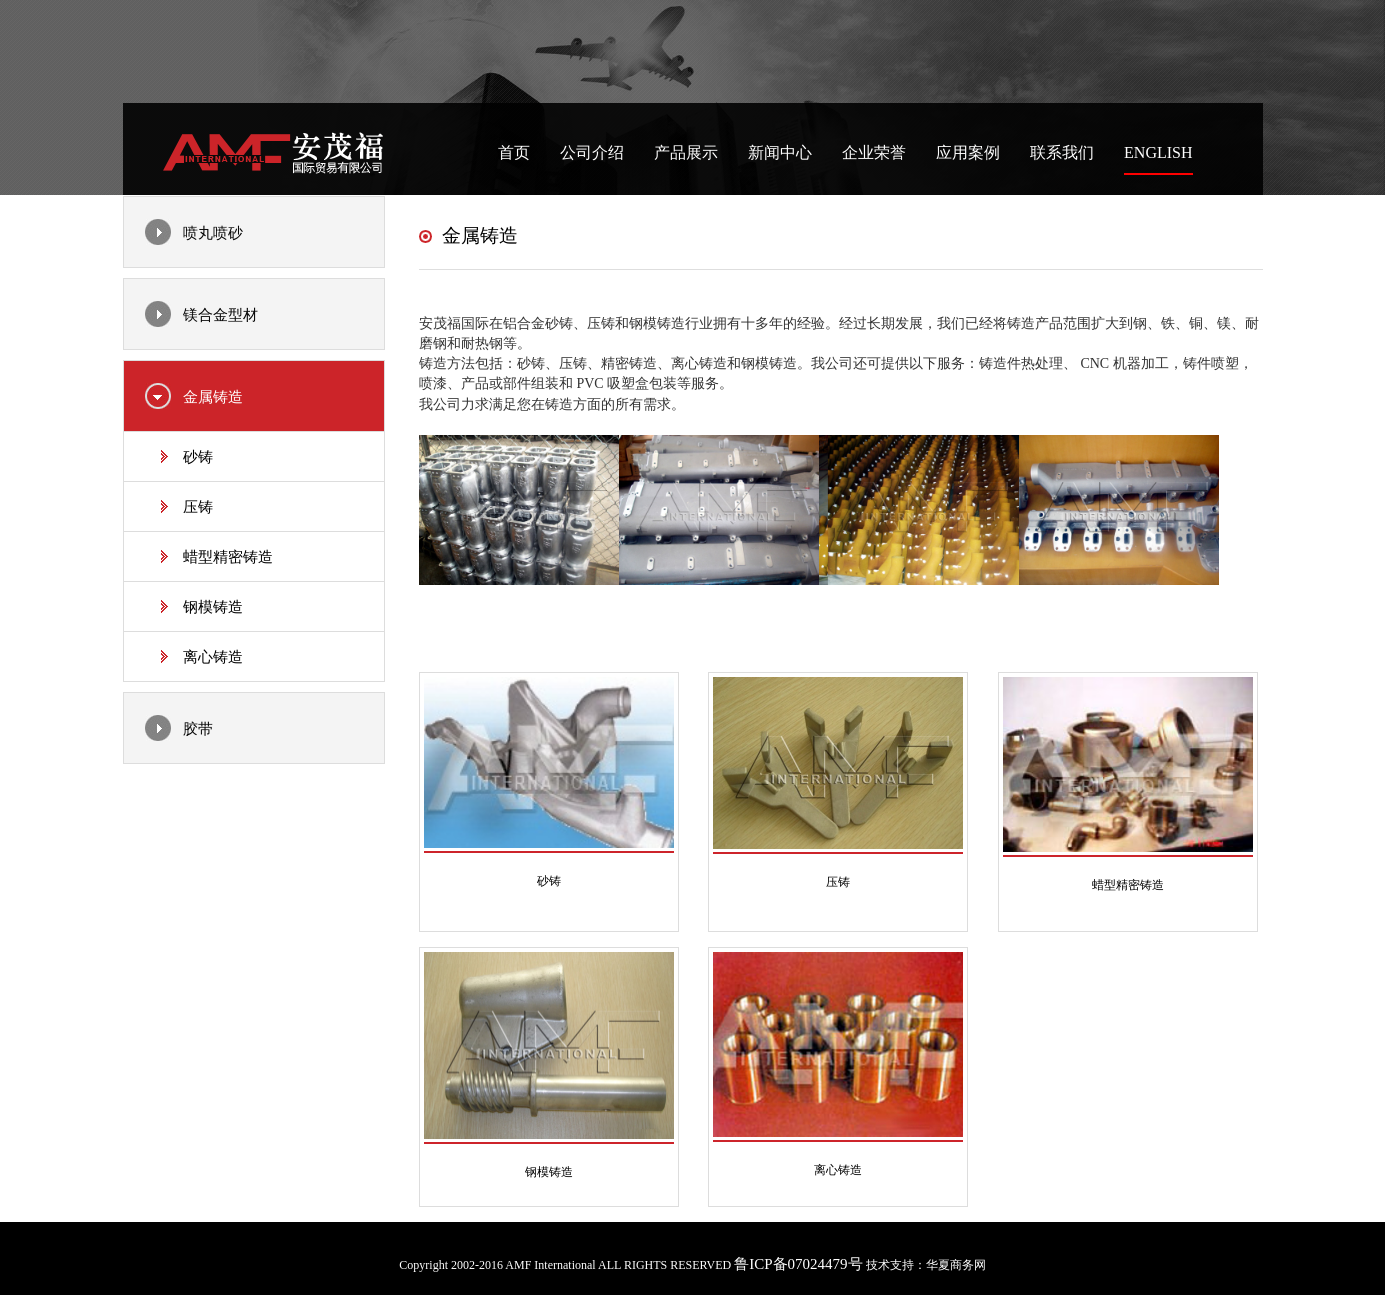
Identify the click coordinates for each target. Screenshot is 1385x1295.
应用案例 (968, 152)
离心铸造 (213, 657)
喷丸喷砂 (213, 233)
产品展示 (686, 152)
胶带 (198, 729)
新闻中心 (780, 152)
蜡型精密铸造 (228, 557)
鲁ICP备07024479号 (798, 1264)
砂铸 (198, 457)
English (1158, 152)
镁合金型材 (220, 315)
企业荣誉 (874, 152)
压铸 (198, 507)
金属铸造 (213, 397)
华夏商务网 (956, 1265)
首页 (514, 152)
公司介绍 (592, 152)
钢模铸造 (213, 607)
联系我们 (1062, 152)
